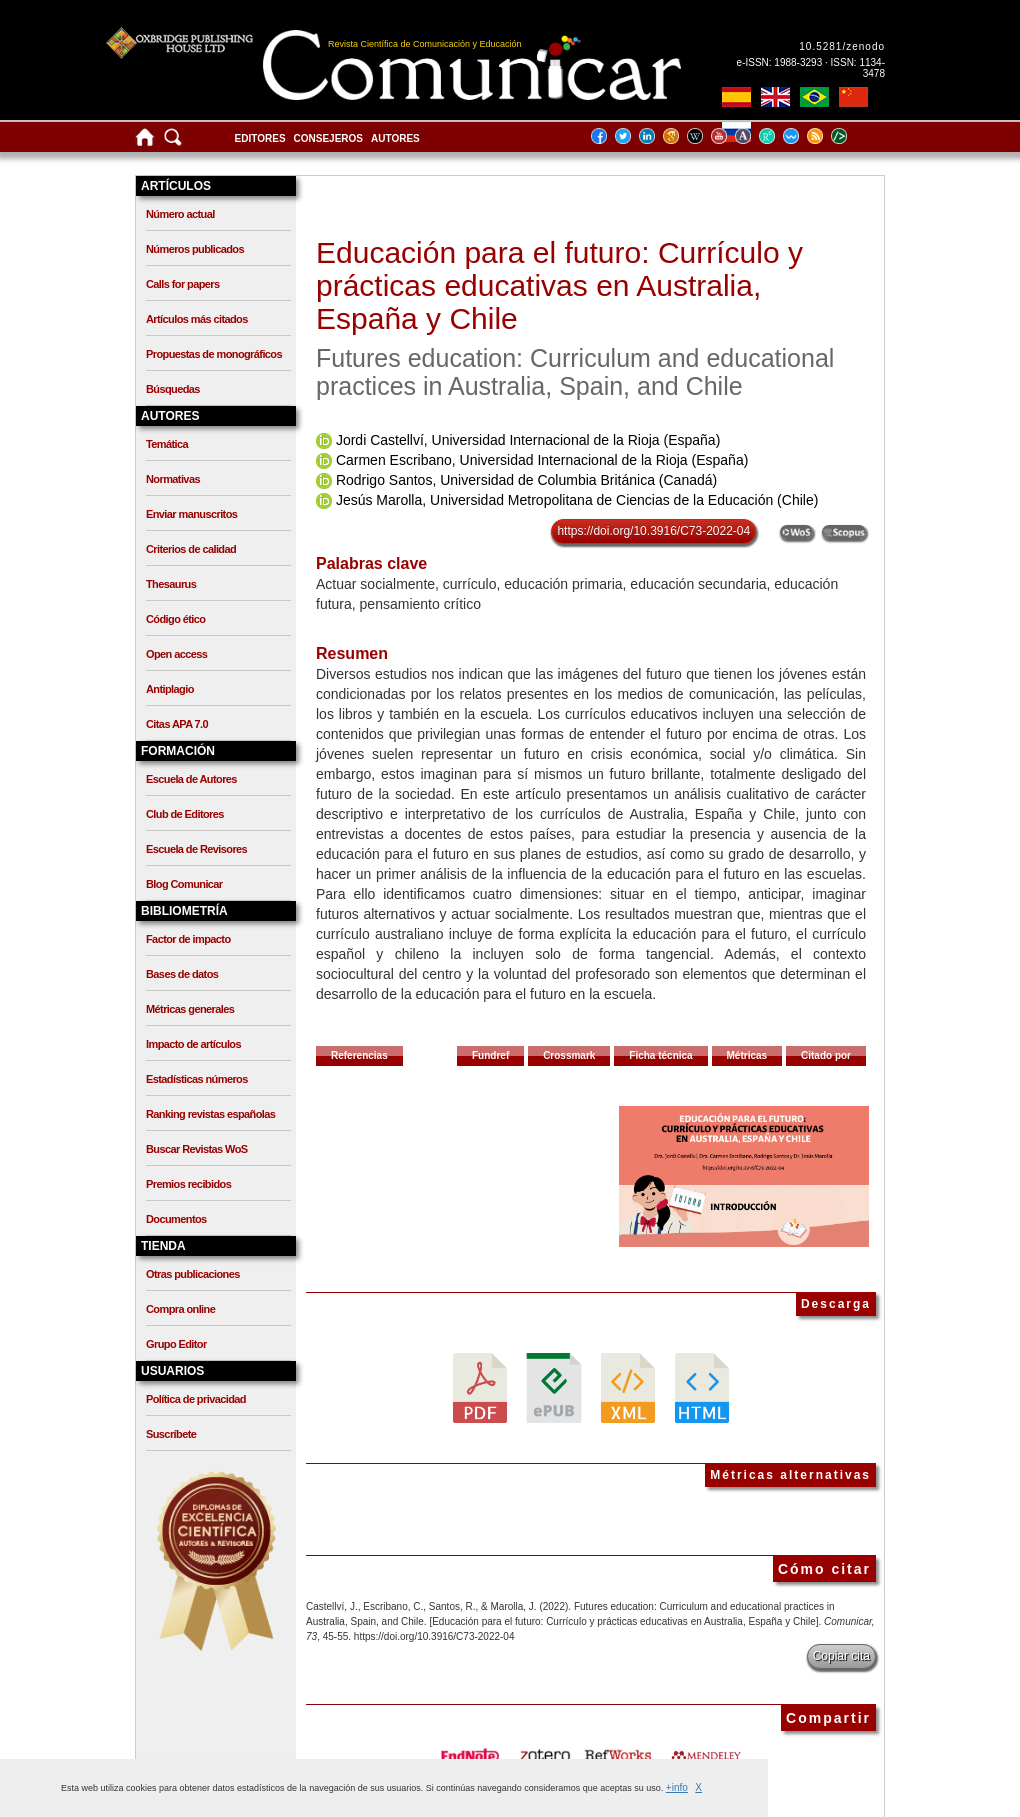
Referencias (359, 1055)
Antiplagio (170, 689)
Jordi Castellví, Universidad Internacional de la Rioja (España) (528, 440)
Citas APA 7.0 (177, 724)
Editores (260, 138)
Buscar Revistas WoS (197, 1149)
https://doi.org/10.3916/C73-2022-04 (653, 531)
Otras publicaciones (193, 1274)
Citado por (826, 1055)
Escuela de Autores (191, 779)
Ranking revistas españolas (210, 1114)
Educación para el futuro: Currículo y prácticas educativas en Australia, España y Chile (559, 285)
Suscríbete (171, 1434)
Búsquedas (173, 389)
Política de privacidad (196, 1399)
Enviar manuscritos (191, 514)
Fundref (490, 1055)
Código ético (175, 619)
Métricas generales (190, 1009)
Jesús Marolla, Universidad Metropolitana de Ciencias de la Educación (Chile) (577, 500)
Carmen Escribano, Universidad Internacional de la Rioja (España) (542, 460)
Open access (176, 654)
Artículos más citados (197, 319)
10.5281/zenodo (842, 46)
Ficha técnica (660, 1055)
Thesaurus (171, 584)
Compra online (180, 1309)
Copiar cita (841, 1656)
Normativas (173, 479)
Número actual (180, 214)
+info (677, 1787)
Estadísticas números (197, 1079)
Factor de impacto (188, 939)
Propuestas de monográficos (214, 354)
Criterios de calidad (191, 549)
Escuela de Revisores (196, 849)
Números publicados (195, 249)
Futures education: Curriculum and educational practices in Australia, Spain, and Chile (575, 372)
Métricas (747, 1055)
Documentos (176, 1219)
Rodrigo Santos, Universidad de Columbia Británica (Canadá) (526, 480)
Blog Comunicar (184, 884)
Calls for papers (183, 284)
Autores (395, 138)
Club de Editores (185, 814)
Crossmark (569, 1055)
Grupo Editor (176, 1344)
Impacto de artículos (193, 1044)
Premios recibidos (188, 1184)
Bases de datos (182, 974)
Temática (167, 444)
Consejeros (328, 138)
